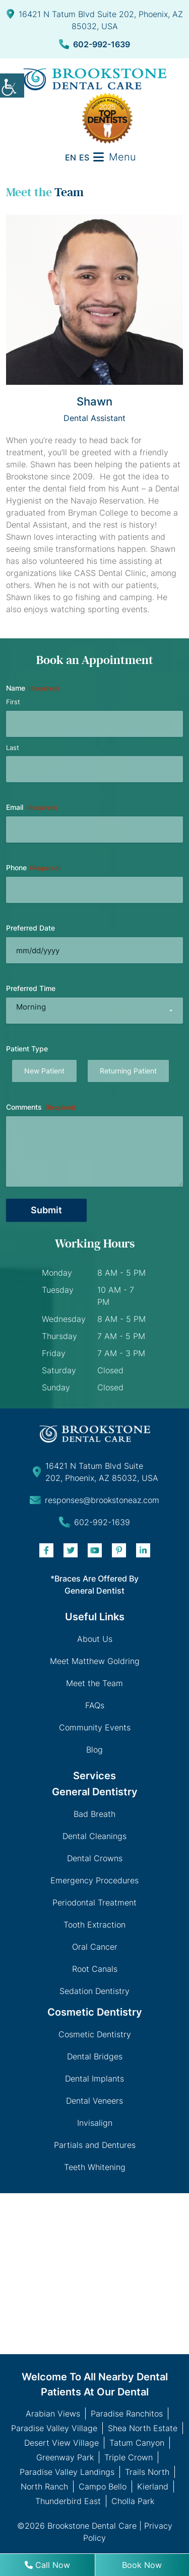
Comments (41, 1107)
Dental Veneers (94, 2101)
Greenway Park (65, 2457)
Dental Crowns (94, 1858)
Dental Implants (94, 2078)
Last (12, 747)
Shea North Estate (142, 2428)
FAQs (94, 1705)
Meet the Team (94, 1683)
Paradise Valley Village (54, 2428)
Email (31, 807)
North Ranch (44, 2486)
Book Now (142, 2565)
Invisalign (94, 2123)
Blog (94, 1749)
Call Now (47, 2565)
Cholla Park (132, 2501)
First (13, 702)
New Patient (44, 1070)
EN (70, 157)
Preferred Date (30, 928)
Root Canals (94, 1969)
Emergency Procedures (94, 1880)
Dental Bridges (94, 2056)
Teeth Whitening (94, 2167)
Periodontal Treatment (94, 1902)
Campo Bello (103, 2486)
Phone (33, 867)
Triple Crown (128, 2457)
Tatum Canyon (136, 2443)
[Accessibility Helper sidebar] (12, 85)
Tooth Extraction (94, 1925)
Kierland (152, 2486)
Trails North (147, 2472)
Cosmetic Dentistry (94, 2034)
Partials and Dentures (95, 2145)
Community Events (95, 1727)
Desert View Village (61, 2443)
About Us (94, 1639)
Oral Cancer (94, 1947)
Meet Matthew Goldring (95, 1661)
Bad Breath (94, 1814)
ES (84, 157)
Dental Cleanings (94, 1836)
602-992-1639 (94, 44)
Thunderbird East (68, 2501)
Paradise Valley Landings (67, 2472)
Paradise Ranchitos (127, 2413)
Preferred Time (30, 988)
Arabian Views (53, 2413)
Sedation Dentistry (94, 1991)
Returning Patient (128, 1070)
